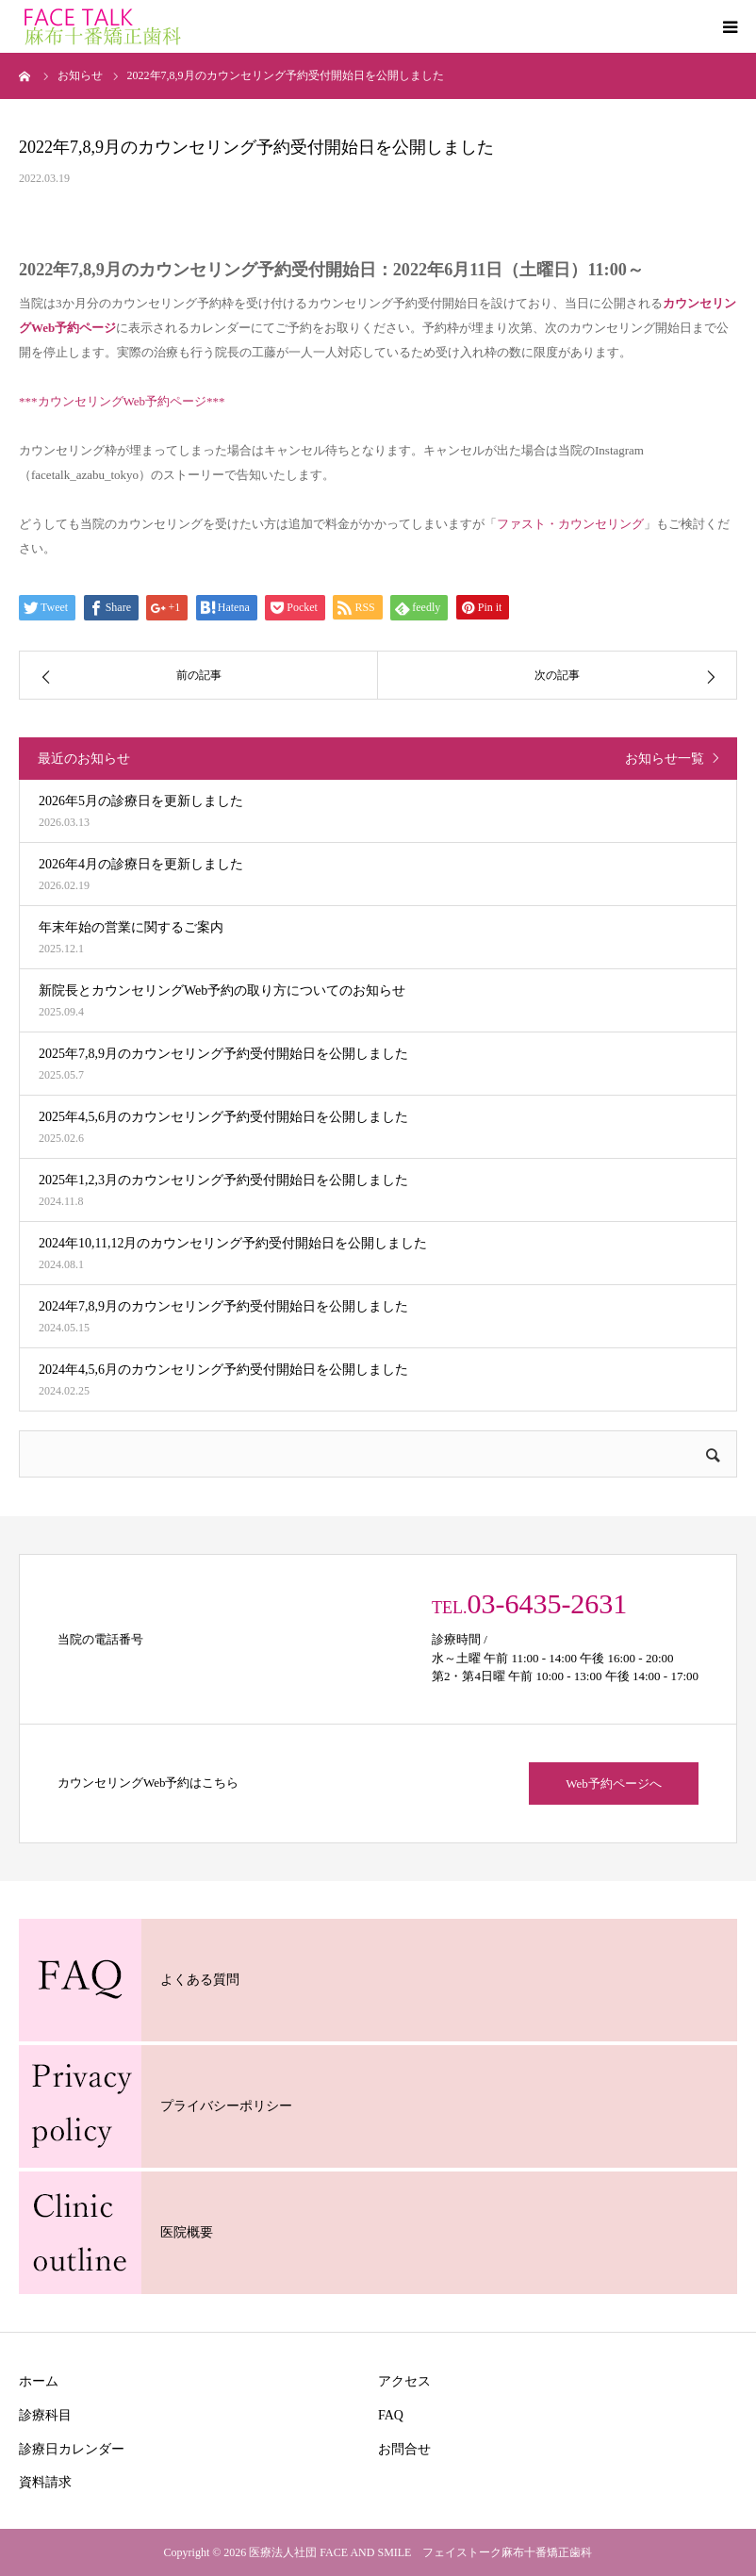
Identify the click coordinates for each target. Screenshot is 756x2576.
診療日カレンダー (71, 2449)
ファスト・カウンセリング (570, 524)
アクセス (404, 2381)
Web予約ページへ (614, 1783)
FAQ (390, 2415)
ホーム (38, 2381)
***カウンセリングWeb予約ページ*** (122, 401)
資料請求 (45, 2482)
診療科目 (45, 2415)
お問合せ (404, 2449)
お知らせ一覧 (664, 758)
